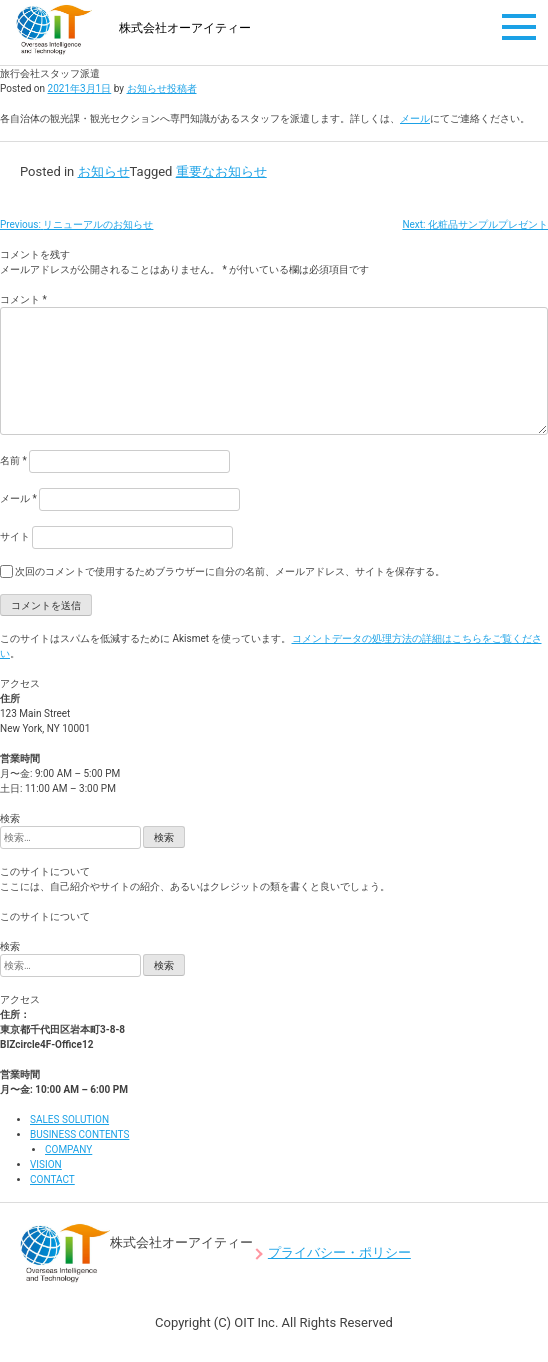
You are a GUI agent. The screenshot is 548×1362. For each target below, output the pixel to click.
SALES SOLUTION (69, 1119)
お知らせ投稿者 (162, 88)
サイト (15, 536)
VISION (46, 1164)
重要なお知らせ (221, 171)
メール (415, 118)
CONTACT (52, 1179)
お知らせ (104, 171)
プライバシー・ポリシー (339, 1252)
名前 (13, 460)
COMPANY (68, 1149)
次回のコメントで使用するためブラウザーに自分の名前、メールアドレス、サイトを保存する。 (230, 571)
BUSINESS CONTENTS (79, 1134)
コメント (23, 299)
